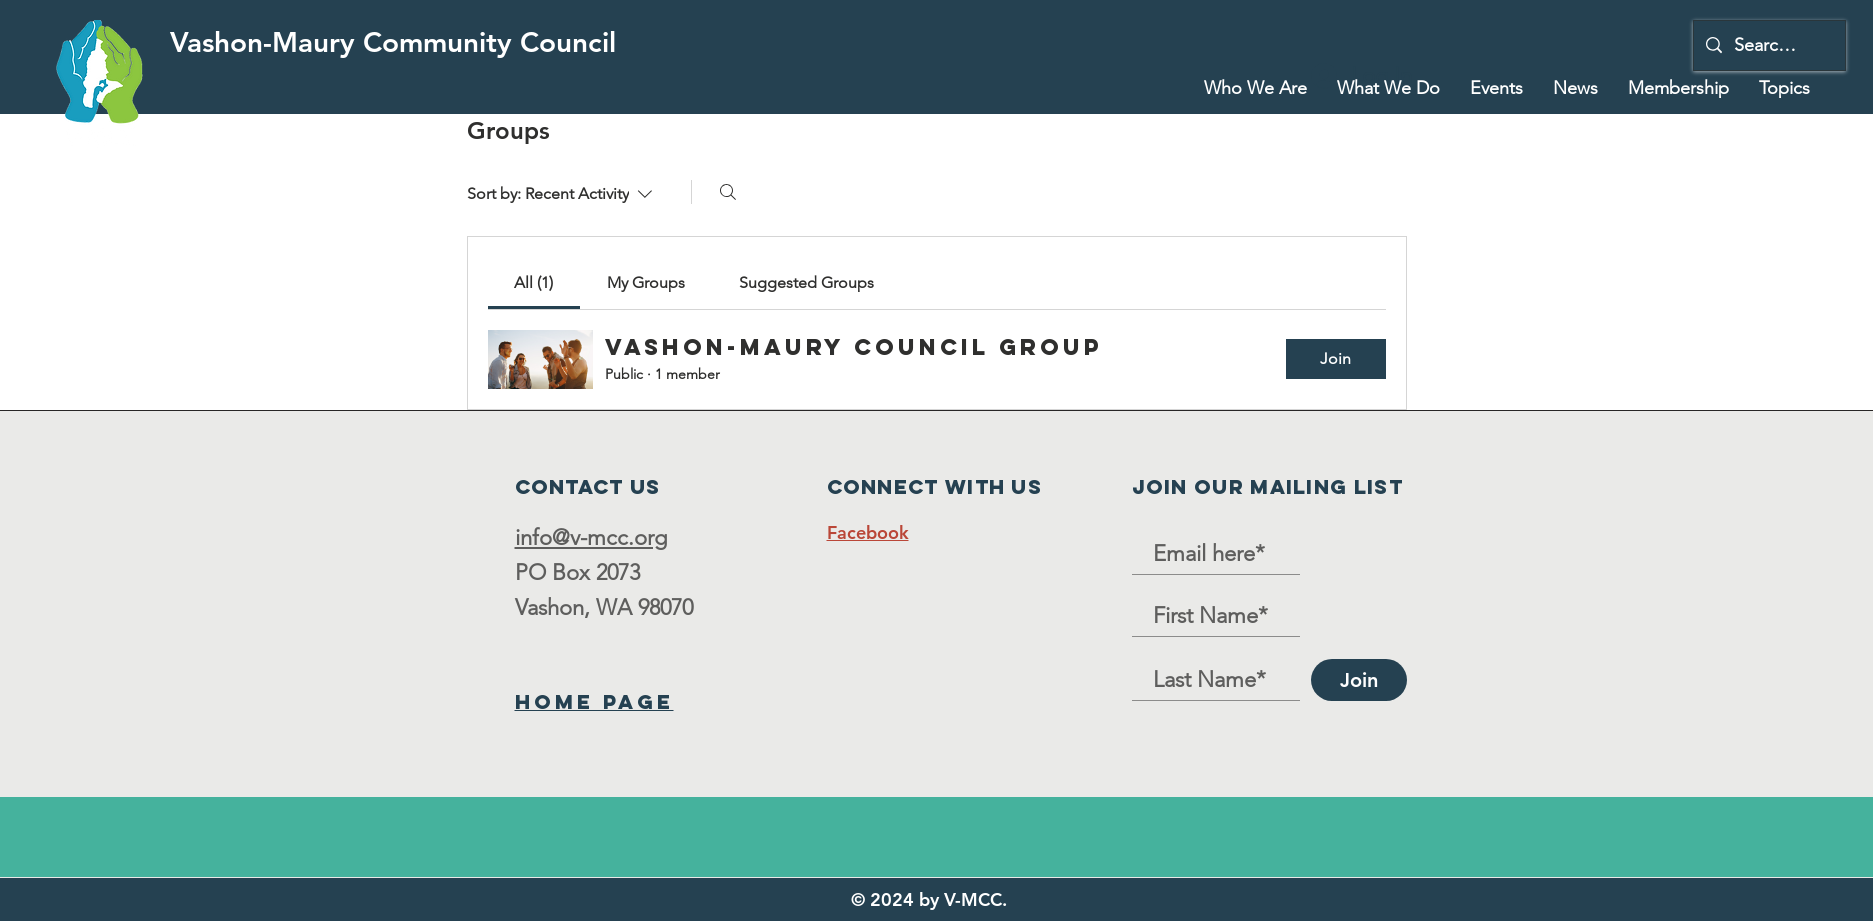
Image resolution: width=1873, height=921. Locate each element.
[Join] (1359, 680)
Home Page (594, 701)
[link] (533, 282)
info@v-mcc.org (591, 537)
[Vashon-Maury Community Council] (393, 42)
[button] (1388, 88)
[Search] (728, 192)
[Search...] (1768, 45)
